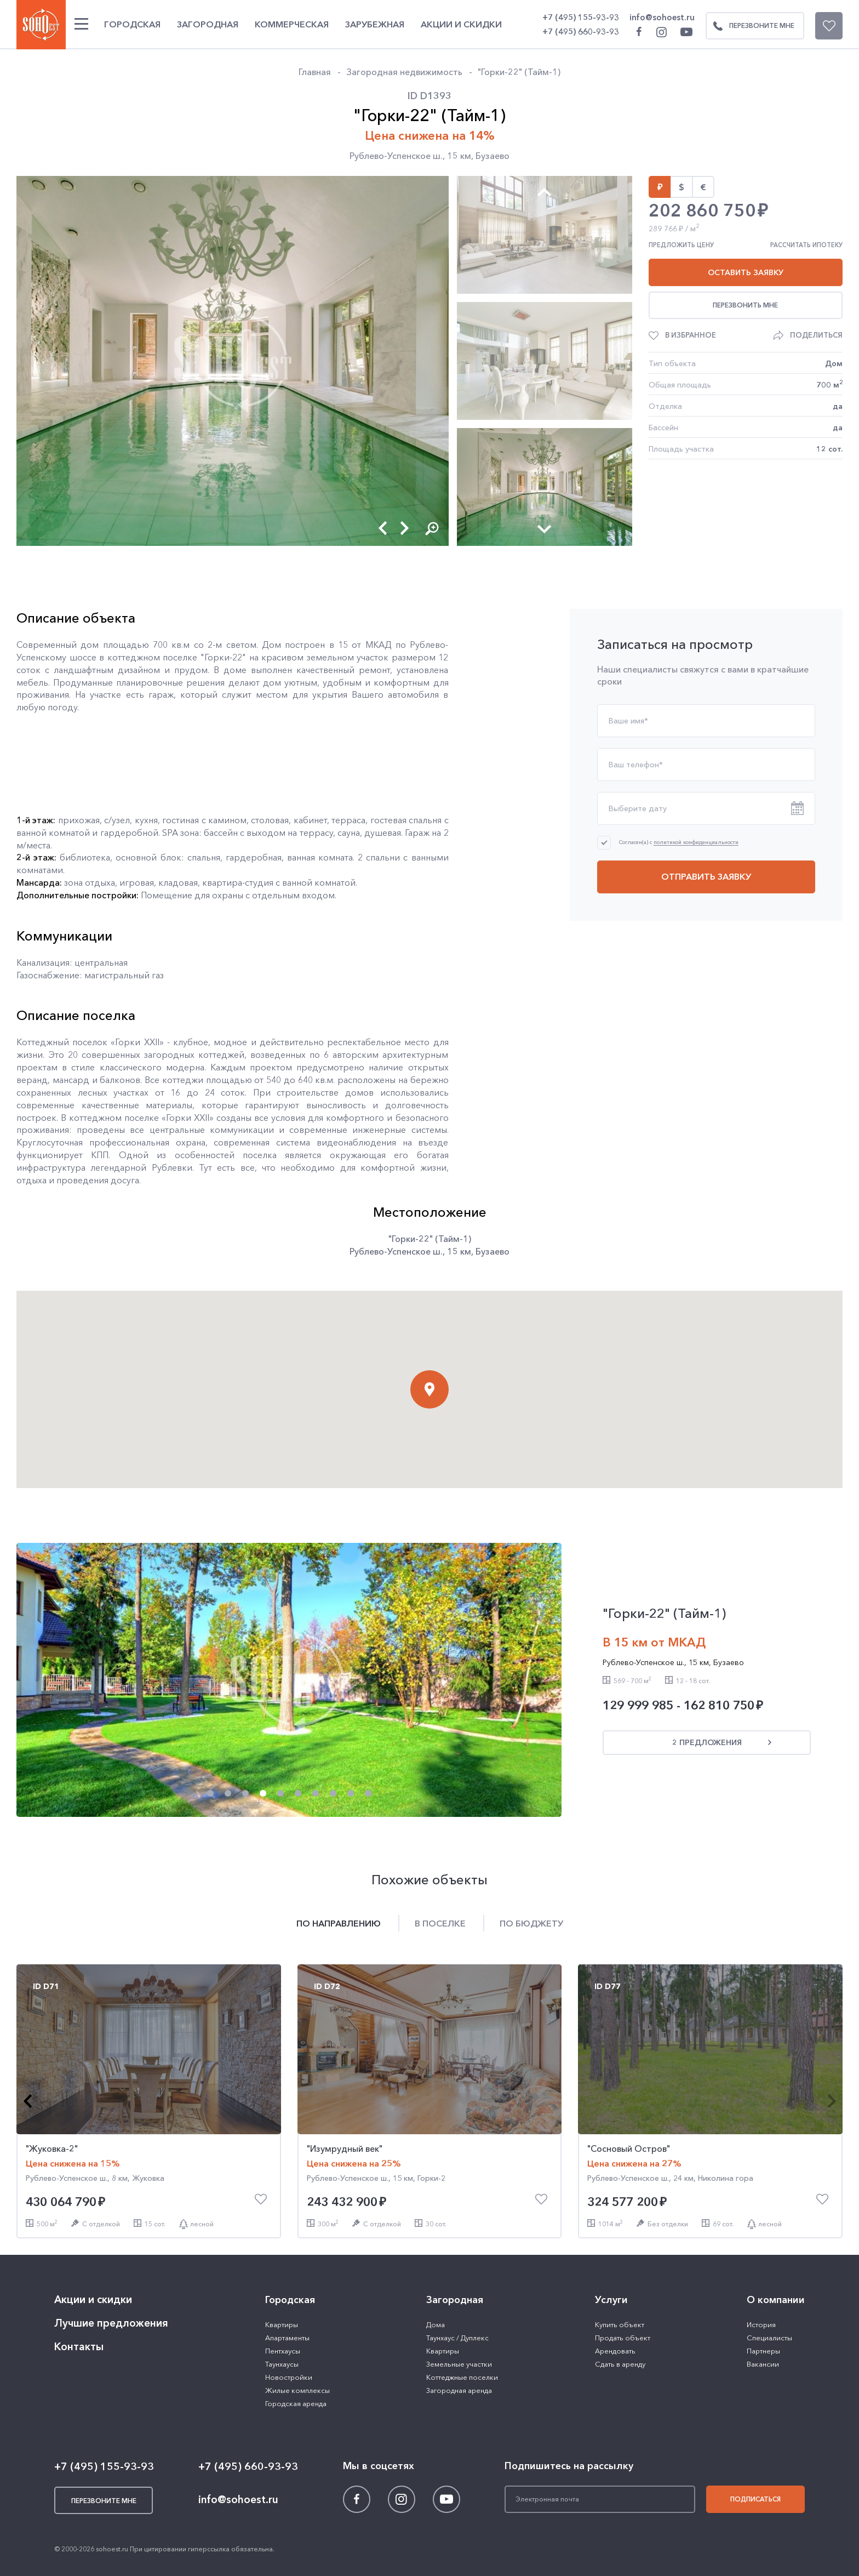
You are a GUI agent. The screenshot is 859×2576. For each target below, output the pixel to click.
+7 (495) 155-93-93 (580, 17)
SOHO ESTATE (41, 24)
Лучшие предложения (111, 2323)
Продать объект (622, 2337)
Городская (132, 24)
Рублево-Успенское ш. (396, 155)
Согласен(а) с (678, 842)
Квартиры (281, 2324)
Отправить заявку (706, 876)
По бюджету (531, 1923)
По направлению (338, 1923)
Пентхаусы (282, 2350)
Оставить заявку (745, 272)
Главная (315, 71)
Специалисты (769, 2337)
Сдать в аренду (620, 2364)
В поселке (440, 1923)
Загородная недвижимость (404, 71)
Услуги (611, 2300)
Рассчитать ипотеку (806, 245)
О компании (776, 2300)
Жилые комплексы (297, 2390)
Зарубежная (374, 24)
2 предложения (707, 1742)
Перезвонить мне (745, 305)
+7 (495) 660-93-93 (580, 31)
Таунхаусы (282, 2364)
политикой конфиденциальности (696, 843)
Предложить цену (681, 245)
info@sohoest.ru (662, 17)
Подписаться (755, 2499)
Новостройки (288, 2377)
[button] (383, 528)
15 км (459, 155)
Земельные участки (459, 2364)
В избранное (690, 334)
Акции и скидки (461, 24)
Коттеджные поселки (462, 2377)
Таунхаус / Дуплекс (457, 2337)
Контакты (79, 2346)
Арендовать (615, 2350)
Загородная (207, 24)
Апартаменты (287, 2337)
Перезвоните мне (750, 25)
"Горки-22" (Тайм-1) (519, 71)
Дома (435, 2324)
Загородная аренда (459, 2390)
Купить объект (619, 2324)
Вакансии (763, 2364)
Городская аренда (296, 2403)
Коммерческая (292, 24)
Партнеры (763, 2350)
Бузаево (492, 155)
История (761, 2324)
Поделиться (816, 334)
